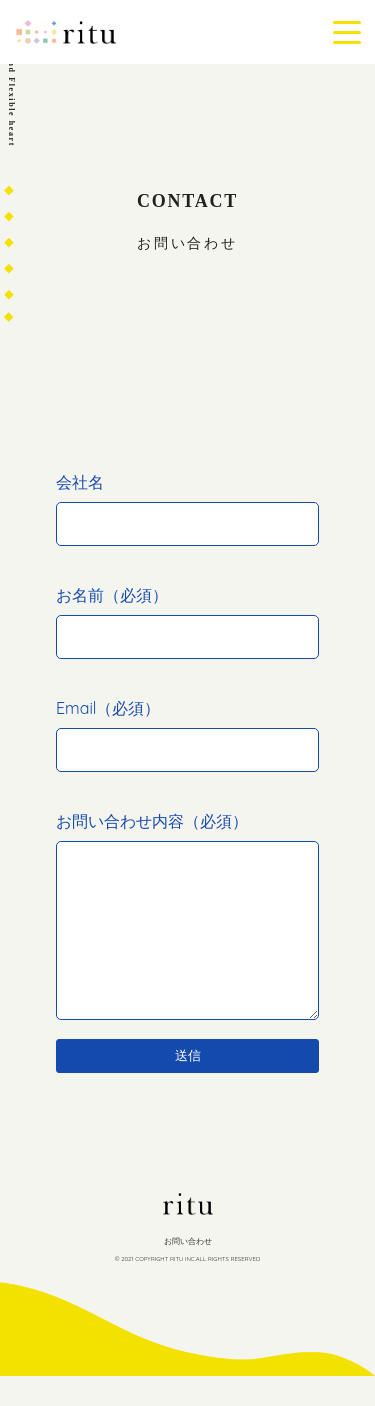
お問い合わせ (188, 1271)
